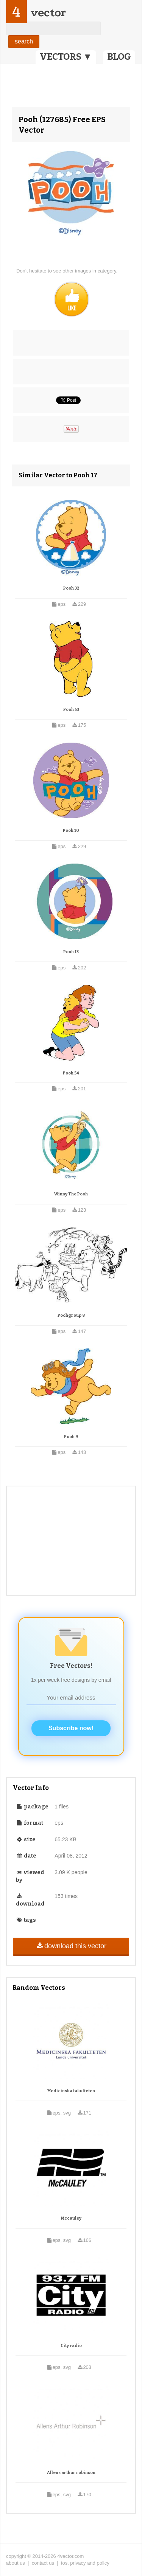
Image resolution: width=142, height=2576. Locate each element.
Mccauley (71, 2218)
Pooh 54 (71, 1073)
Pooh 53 (71, 709)
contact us (43, 2563)
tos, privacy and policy (85, 2563)
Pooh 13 (71, 951)
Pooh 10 (71, 830)
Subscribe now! (71, 1728)
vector (48, 12)
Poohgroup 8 (71, 1315)
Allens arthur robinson (71, 2472)
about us (15, 2563)
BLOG (119, 56)
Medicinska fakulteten (71, 2090)
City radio (71, 2345)
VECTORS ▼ (66, 56)
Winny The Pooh (71, 1194)
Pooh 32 (71, 588)
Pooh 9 (71, 1436)
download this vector (71, 1946)
